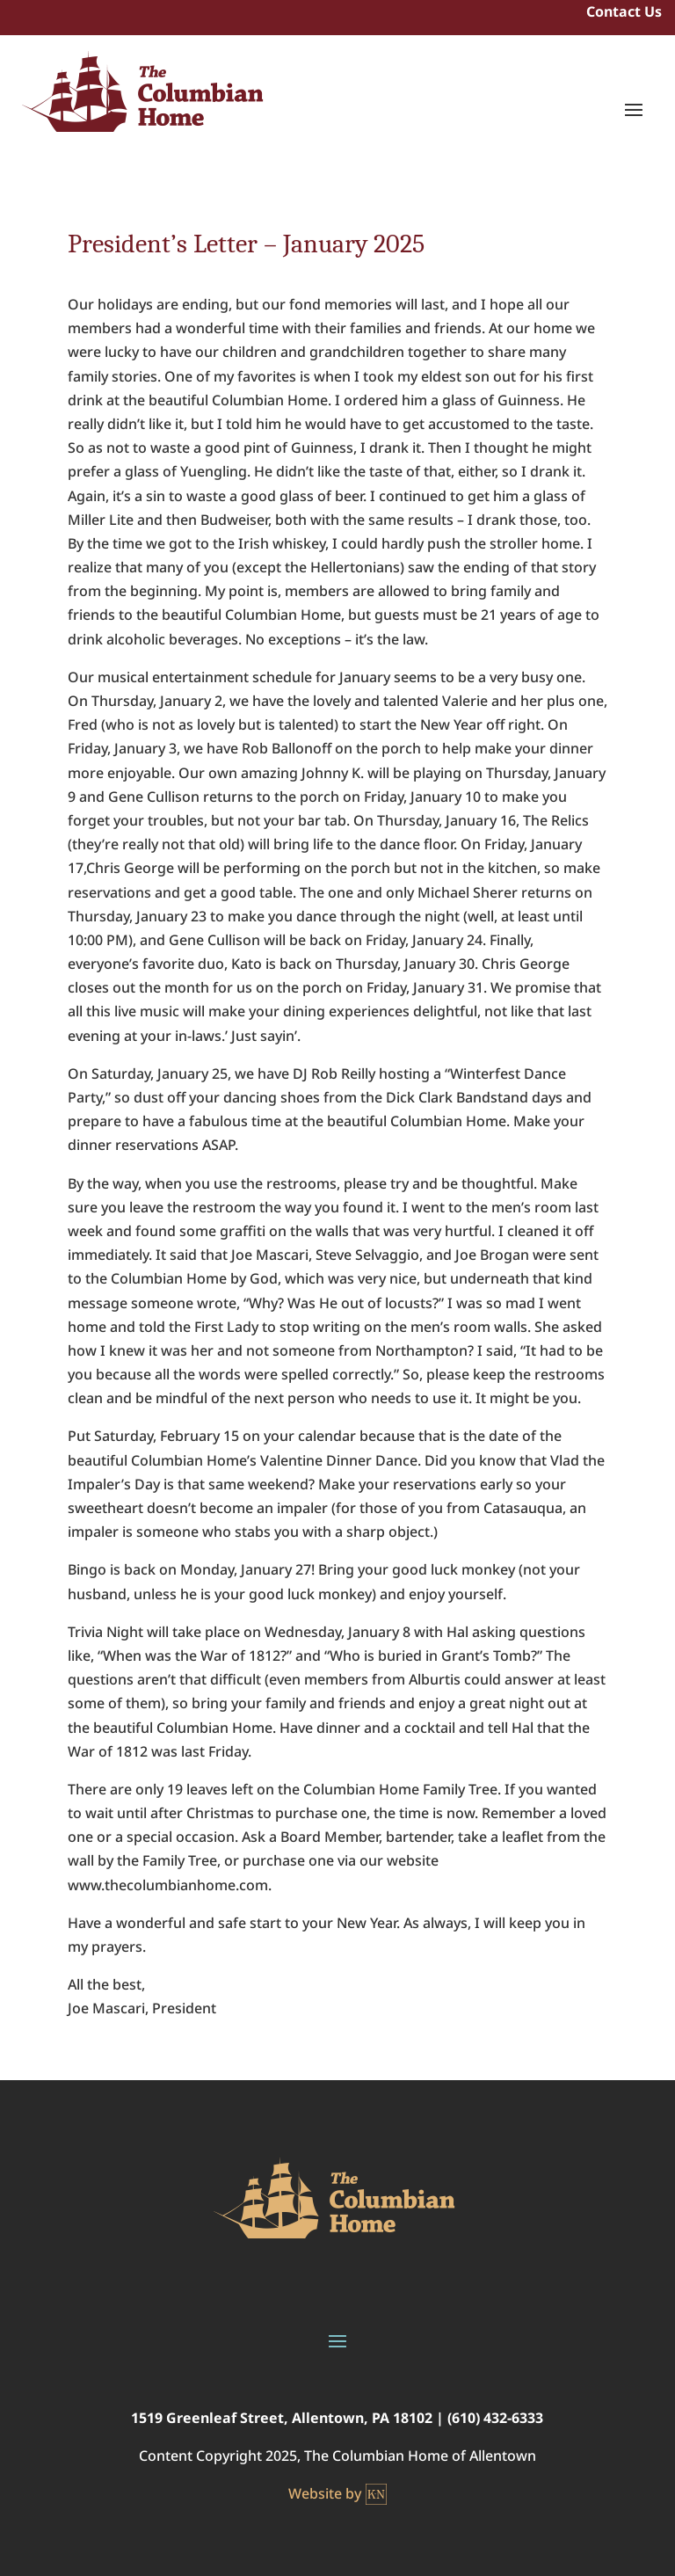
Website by (337, 2494)
